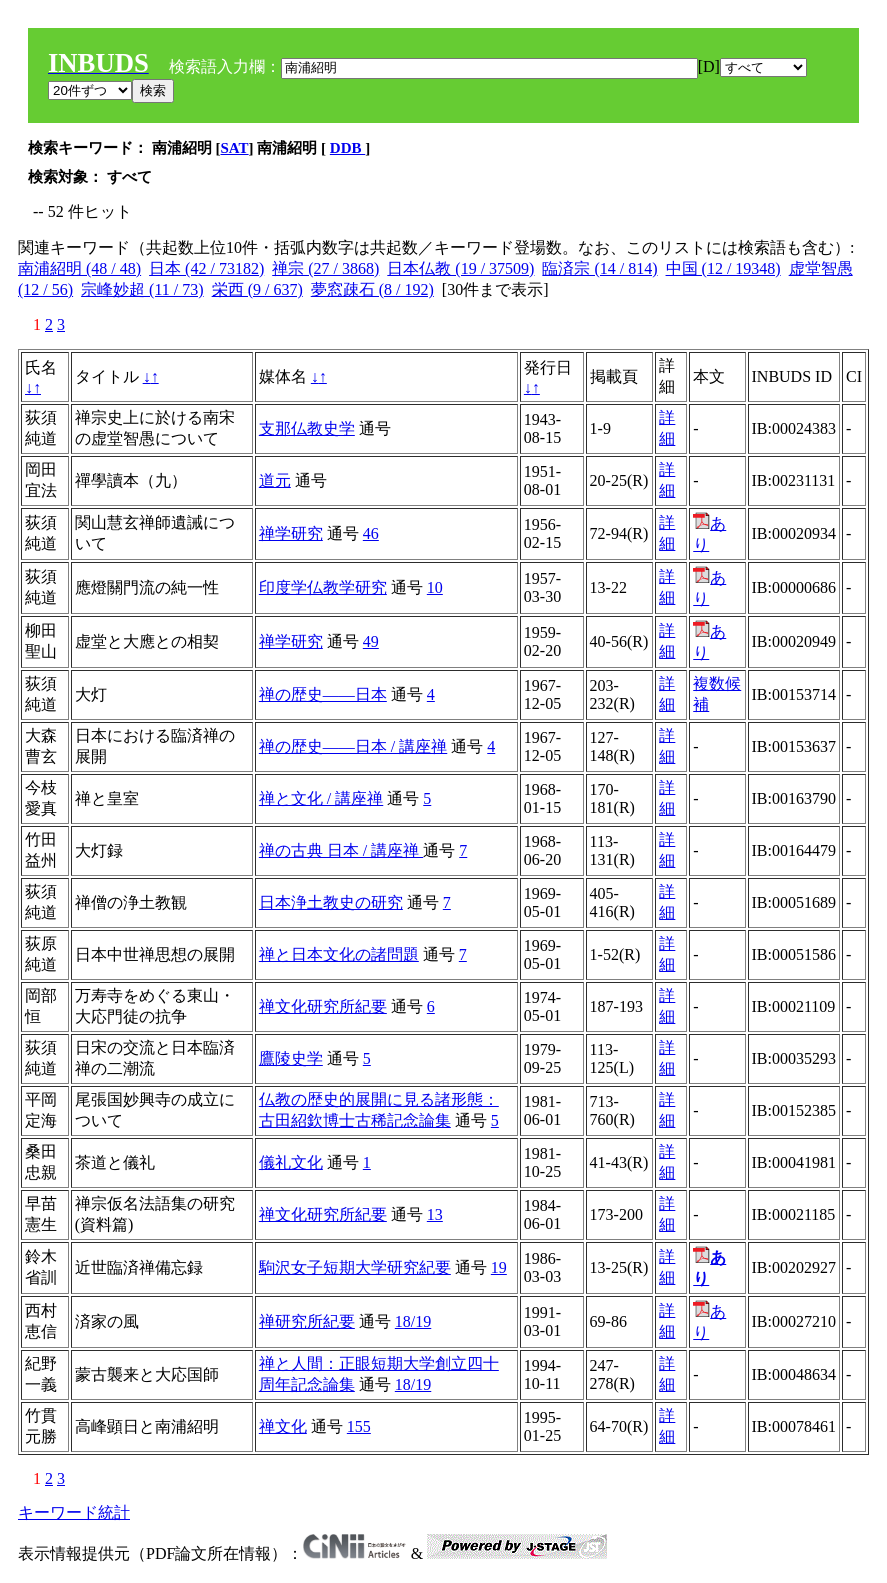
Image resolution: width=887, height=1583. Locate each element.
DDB (347, 148)
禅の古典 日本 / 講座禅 (341, 850)
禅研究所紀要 (307, 1321)
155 (359, 1426)
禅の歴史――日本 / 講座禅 (353, 746)
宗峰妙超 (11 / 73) (142, 289)
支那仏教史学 (307, 428)
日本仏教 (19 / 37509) (460, 268)
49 (371, 641)
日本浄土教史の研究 (331, 902)
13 (435, 1214)
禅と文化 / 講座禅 (321, 798)
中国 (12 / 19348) (723, 268)
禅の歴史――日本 (323, 694)
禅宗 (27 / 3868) (325, 268)
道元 (275, 480)
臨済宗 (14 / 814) (599, 268)
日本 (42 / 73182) (206, 268)
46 (371, 533)
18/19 (413, 1321)
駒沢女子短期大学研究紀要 (355, 1267)
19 (499, 1267)
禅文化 (283, 1426)
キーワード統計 (74, 1512)
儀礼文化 (291, 1162)
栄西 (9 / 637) (257, 289)
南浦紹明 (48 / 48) (79, 268)
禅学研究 (291, 533)
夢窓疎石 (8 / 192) (372, 289)
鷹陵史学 (291, 1058)
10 (435, 587)
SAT (235, 148)
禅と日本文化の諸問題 (339, 954)
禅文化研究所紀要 (323, 1006)
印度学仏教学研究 (323, 587)
